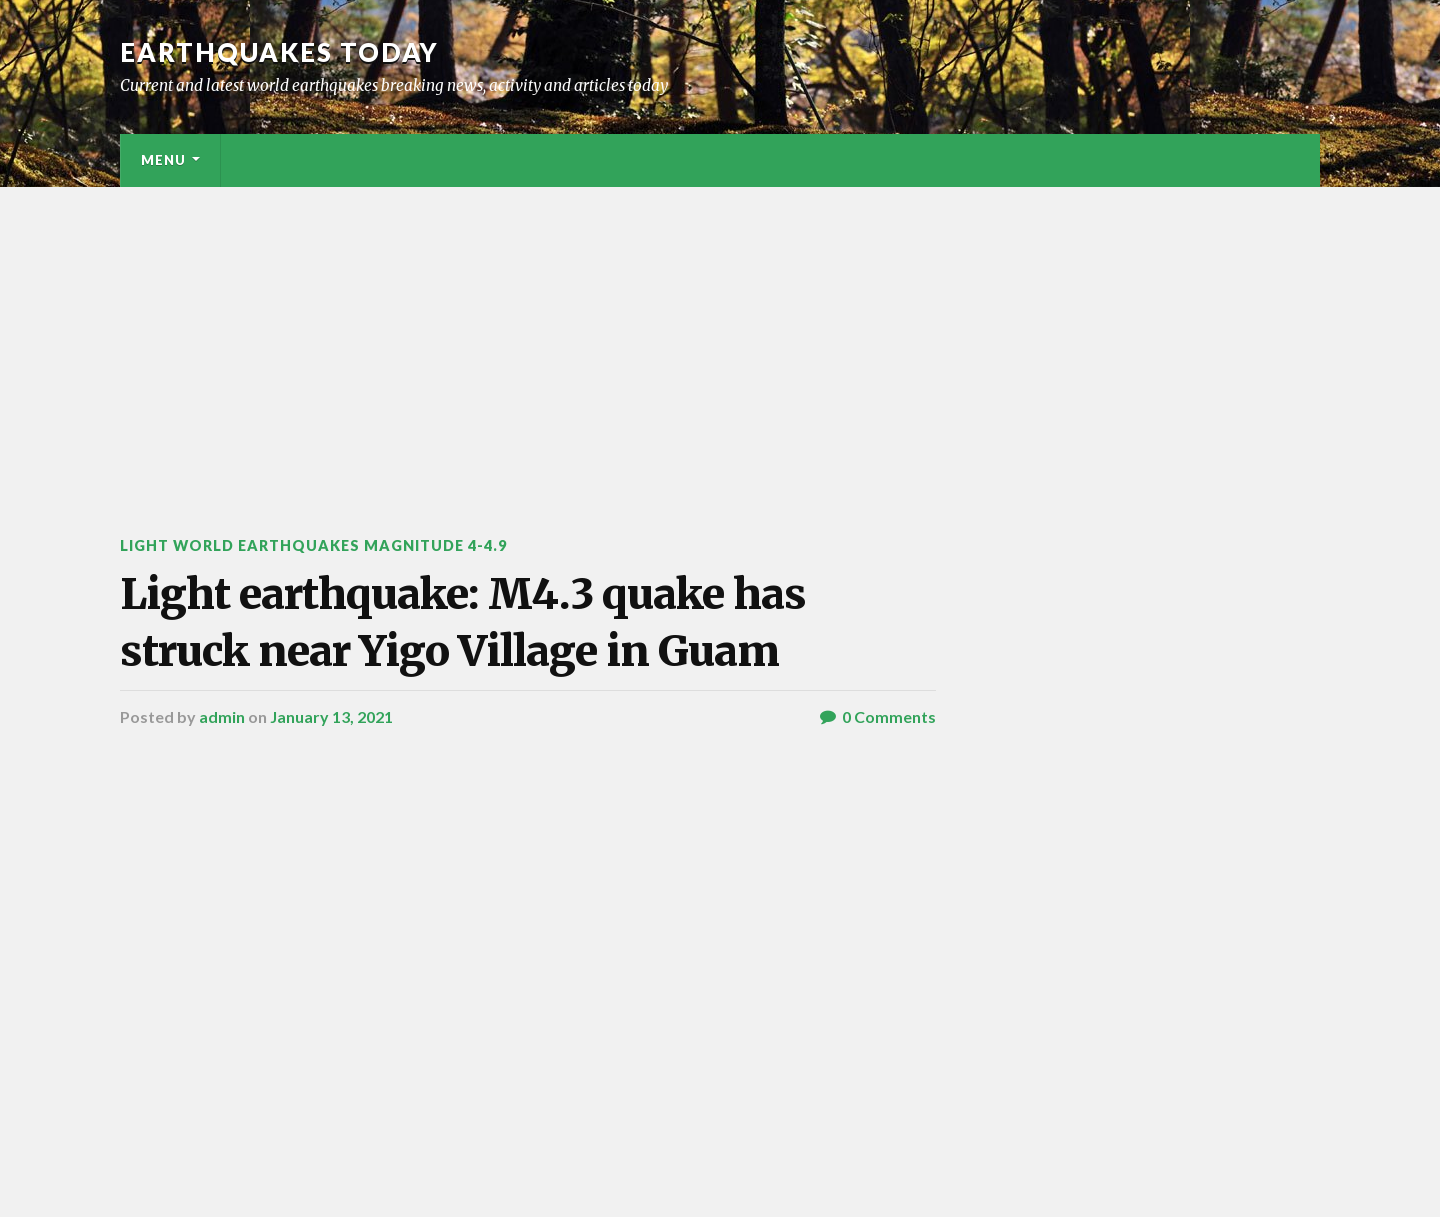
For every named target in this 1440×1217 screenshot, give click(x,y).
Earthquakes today (279, 52)
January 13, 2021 (331, 717)
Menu (163, 160)
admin (222, 717)
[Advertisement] (720, 337)
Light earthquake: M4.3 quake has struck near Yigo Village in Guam (466, 622)
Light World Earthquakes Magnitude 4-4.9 (315, 545)
